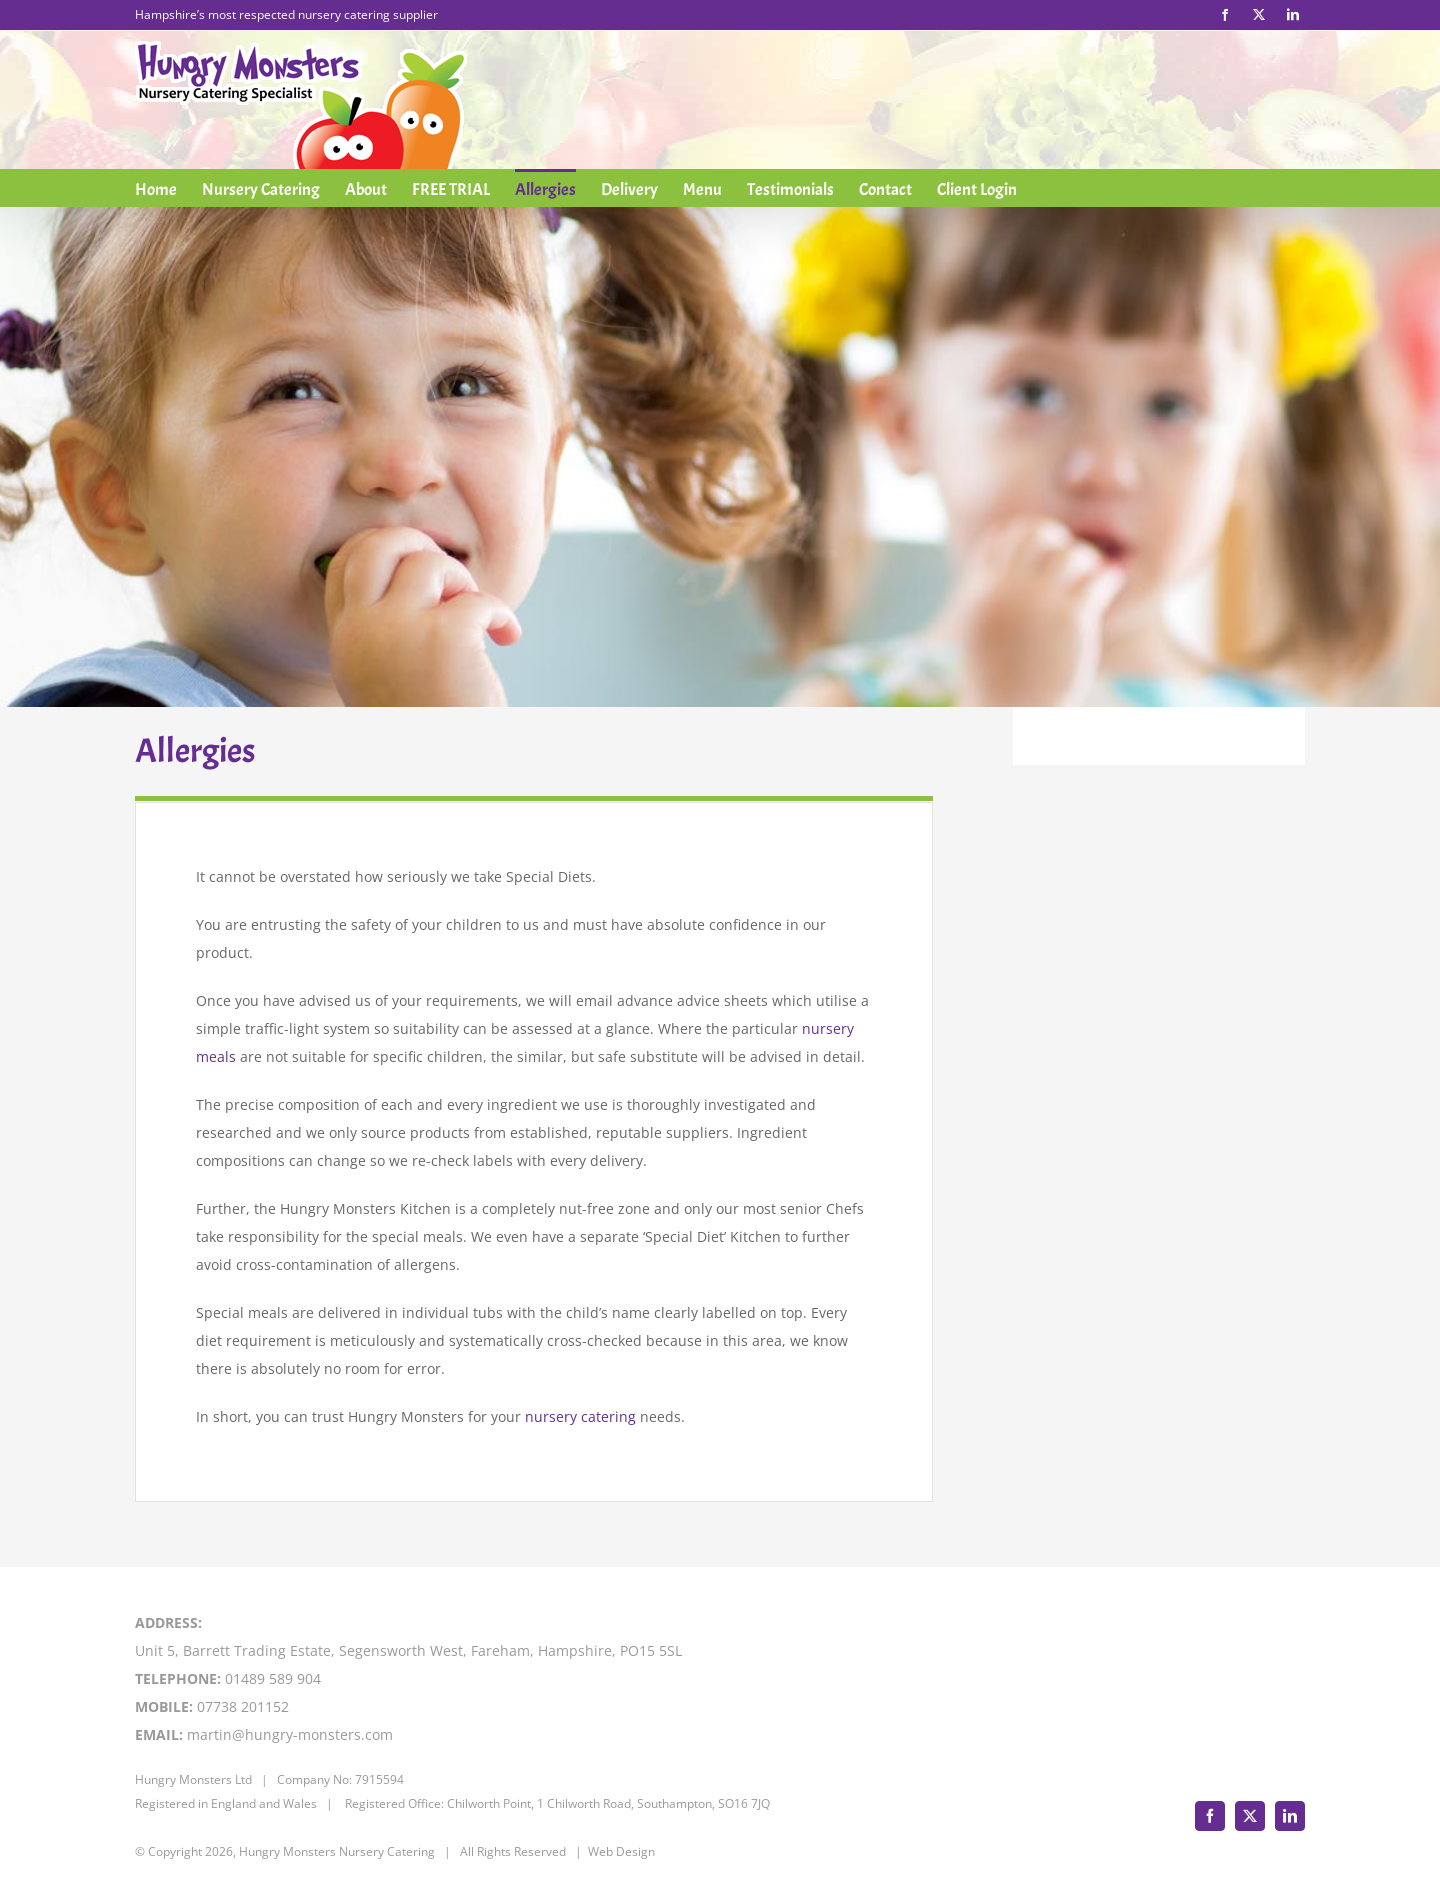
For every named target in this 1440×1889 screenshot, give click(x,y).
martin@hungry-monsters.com (290, 1734)
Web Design (621, 1851)
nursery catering (580, 1416)
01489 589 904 (273, 1678)
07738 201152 (243, 1706)
